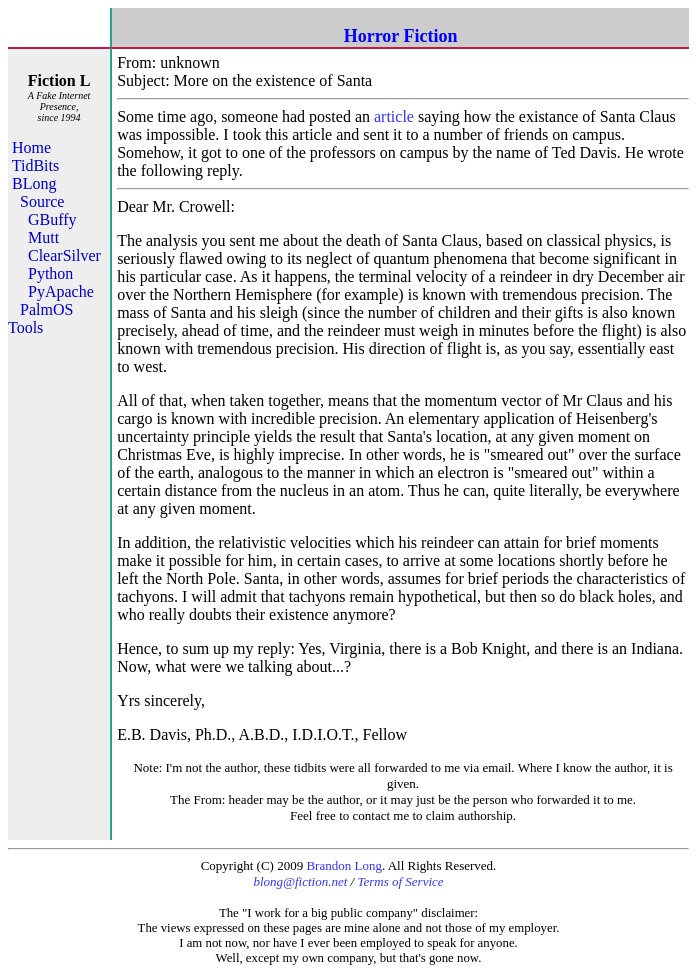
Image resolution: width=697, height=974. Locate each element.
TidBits (35, 165)
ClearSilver (64, 255)
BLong (34, 183)
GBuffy (52, 219)
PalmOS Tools (40, 318)
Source (42, 201)
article (394, 116)
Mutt (43, 237)
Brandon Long (343, 865)
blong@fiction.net (300, 881)
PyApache (61, 291)
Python (50, 273)
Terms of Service (400, 881)
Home (31, 147)
